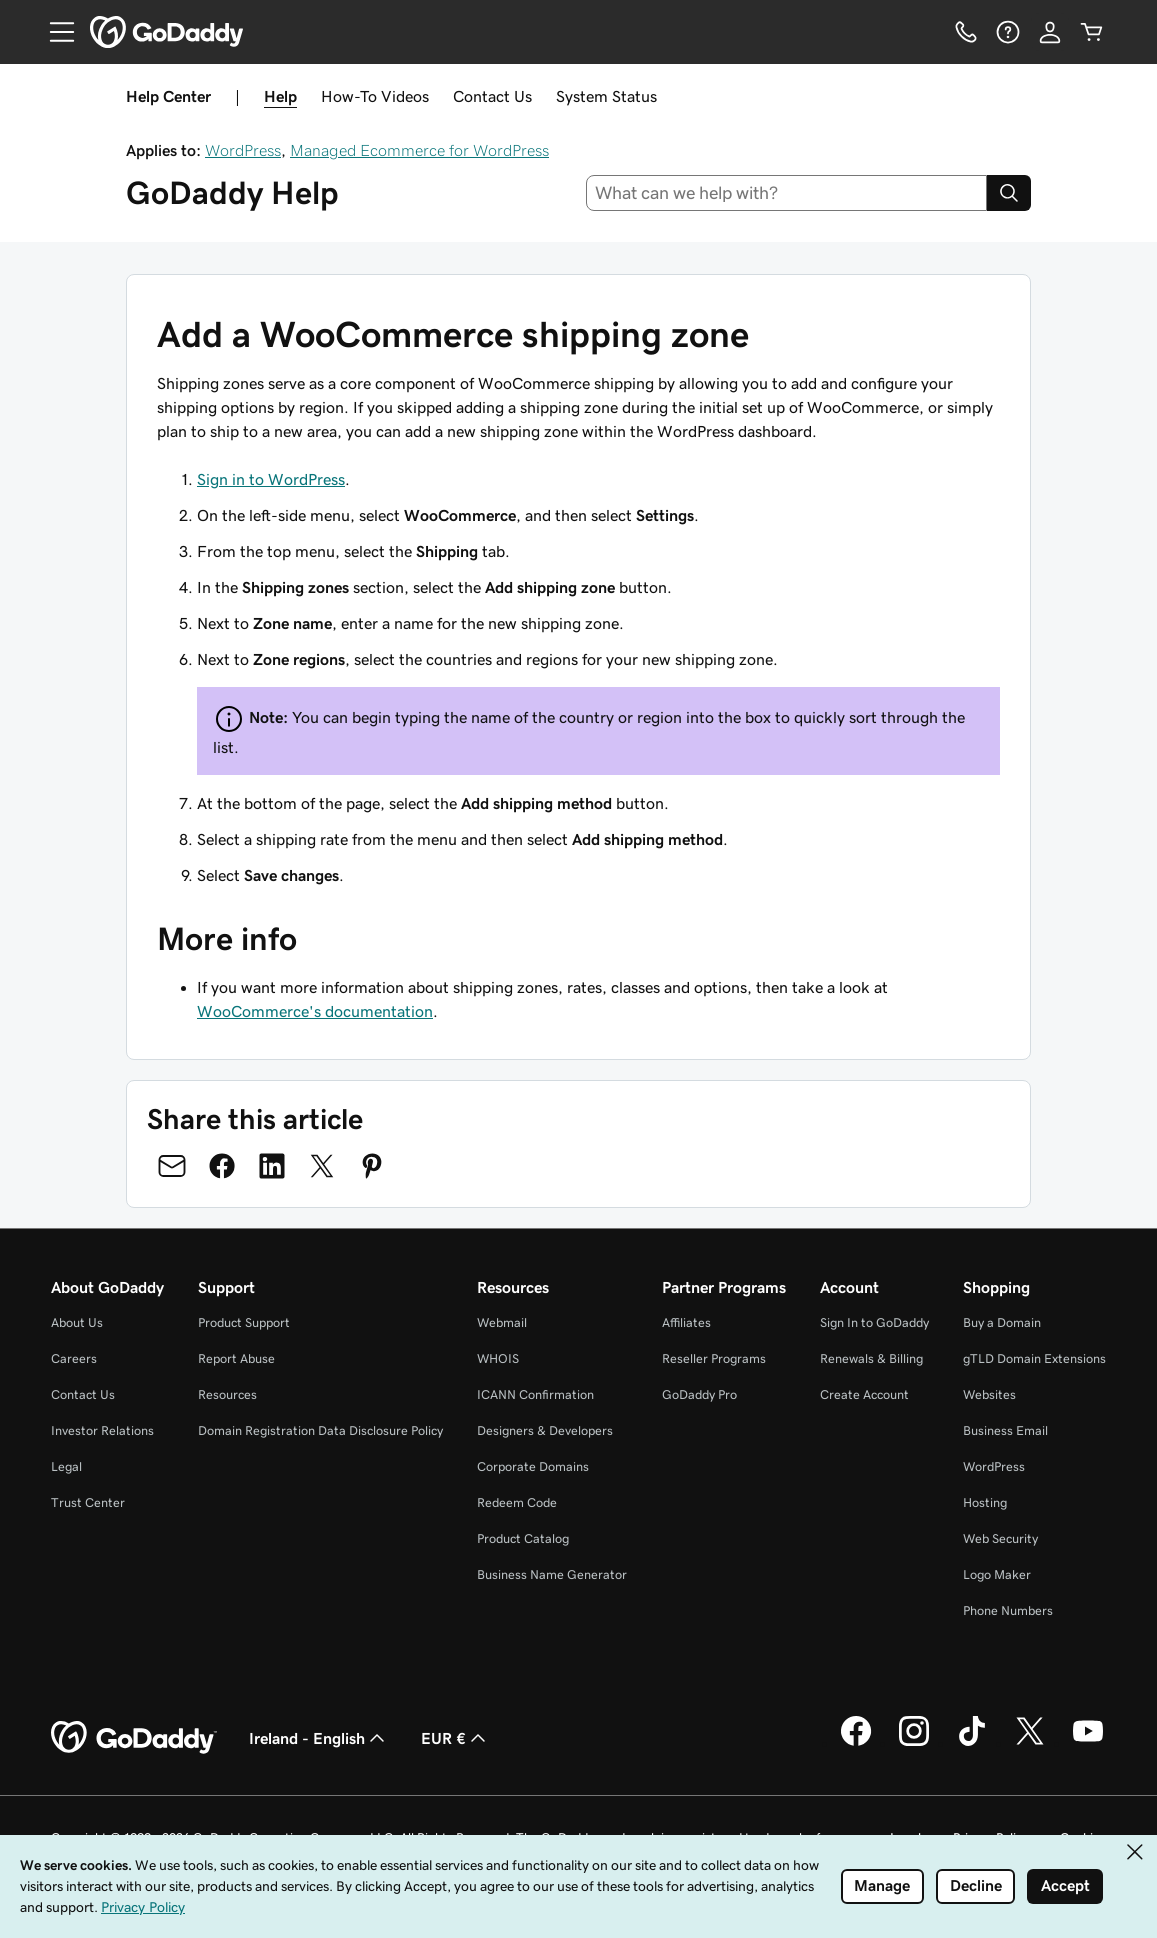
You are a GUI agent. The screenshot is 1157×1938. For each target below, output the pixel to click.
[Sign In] (1050, 32)
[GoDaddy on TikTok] (972, 1743)
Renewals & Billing (871, 1358)
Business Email (1005, 1430)
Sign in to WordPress (271, 479)
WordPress (243, 150)
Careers (74, 1358)
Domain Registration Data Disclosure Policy (320, 1430)
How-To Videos (375, 96)
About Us (77, 1322)
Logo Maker (997, 1574)
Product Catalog (523, 1538)
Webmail (502, 1322)
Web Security (1000, 1538)
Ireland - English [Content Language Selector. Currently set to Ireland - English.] (319, 1738)
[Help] (1008, 32)
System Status (606, 96)
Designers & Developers (545, 1430)
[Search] (1009, 193)
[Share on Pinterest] (372, 1166)
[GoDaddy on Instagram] (914, 1743)
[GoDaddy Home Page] (134, 1738)
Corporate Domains (533, 1466)
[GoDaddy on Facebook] (856, 1743)
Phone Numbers (1008, 1610)
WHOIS (498, 1358)
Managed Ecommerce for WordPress (419, 150)
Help (280, 96)
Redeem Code (517, 1502)
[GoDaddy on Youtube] (1088, 1743)
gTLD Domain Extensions (1034, 1358)
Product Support (244, 1322)
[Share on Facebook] (222, 1166)
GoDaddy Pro (699, 1394)
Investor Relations (102, 1430)
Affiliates (686, 1322)
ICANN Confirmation (535, 1394)
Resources (227, 1394)
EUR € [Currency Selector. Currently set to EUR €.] (455, 1738)
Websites (989, 1394)
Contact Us (492, 96)
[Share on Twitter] (322, 1166)
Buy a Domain (1002, 1322)
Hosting (985, 1502)
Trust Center (88, 1502)
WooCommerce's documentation (315, 1011)
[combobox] (786, 193)
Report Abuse (236, 1358)
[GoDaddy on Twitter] (1030, 1743)
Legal (66, 1466)
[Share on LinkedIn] (272, 1166)
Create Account (864, 1394)
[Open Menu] (54, 32)
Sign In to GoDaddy (874, 1322)
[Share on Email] (172, 1166)
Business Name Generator (552, 1574)
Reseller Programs (714, 1358)
